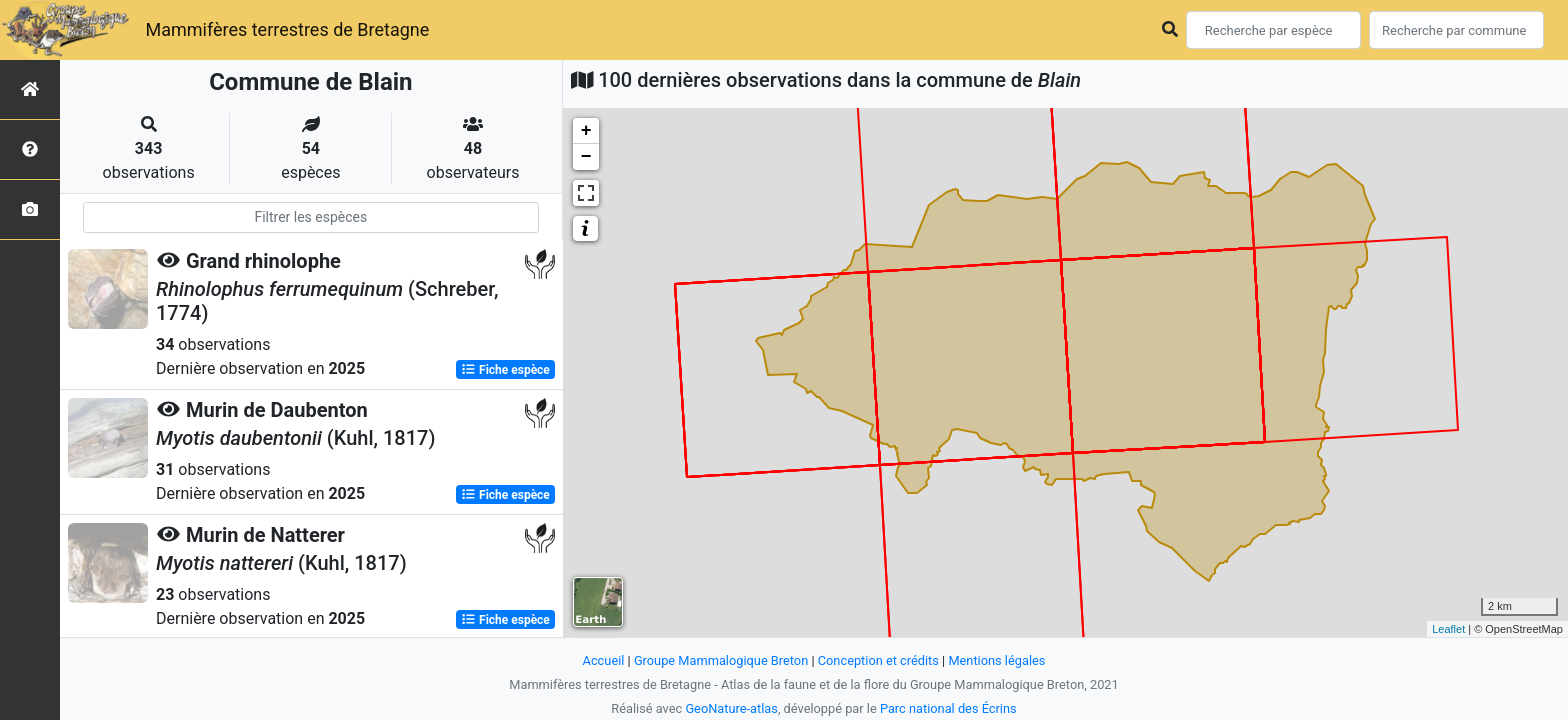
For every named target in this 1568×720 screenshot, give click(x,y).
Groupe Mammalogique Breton (721, 660)
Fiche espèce (505, 370)
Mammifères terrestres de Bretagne (287, 29)
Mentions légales (996, 660)
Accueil (604, 660)
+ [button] (586, 131)
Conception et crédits (878, 660)
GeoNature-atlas (731, 708)
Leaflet (1448, 629)
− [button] (586, 157)
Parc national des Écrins (948, 708)
